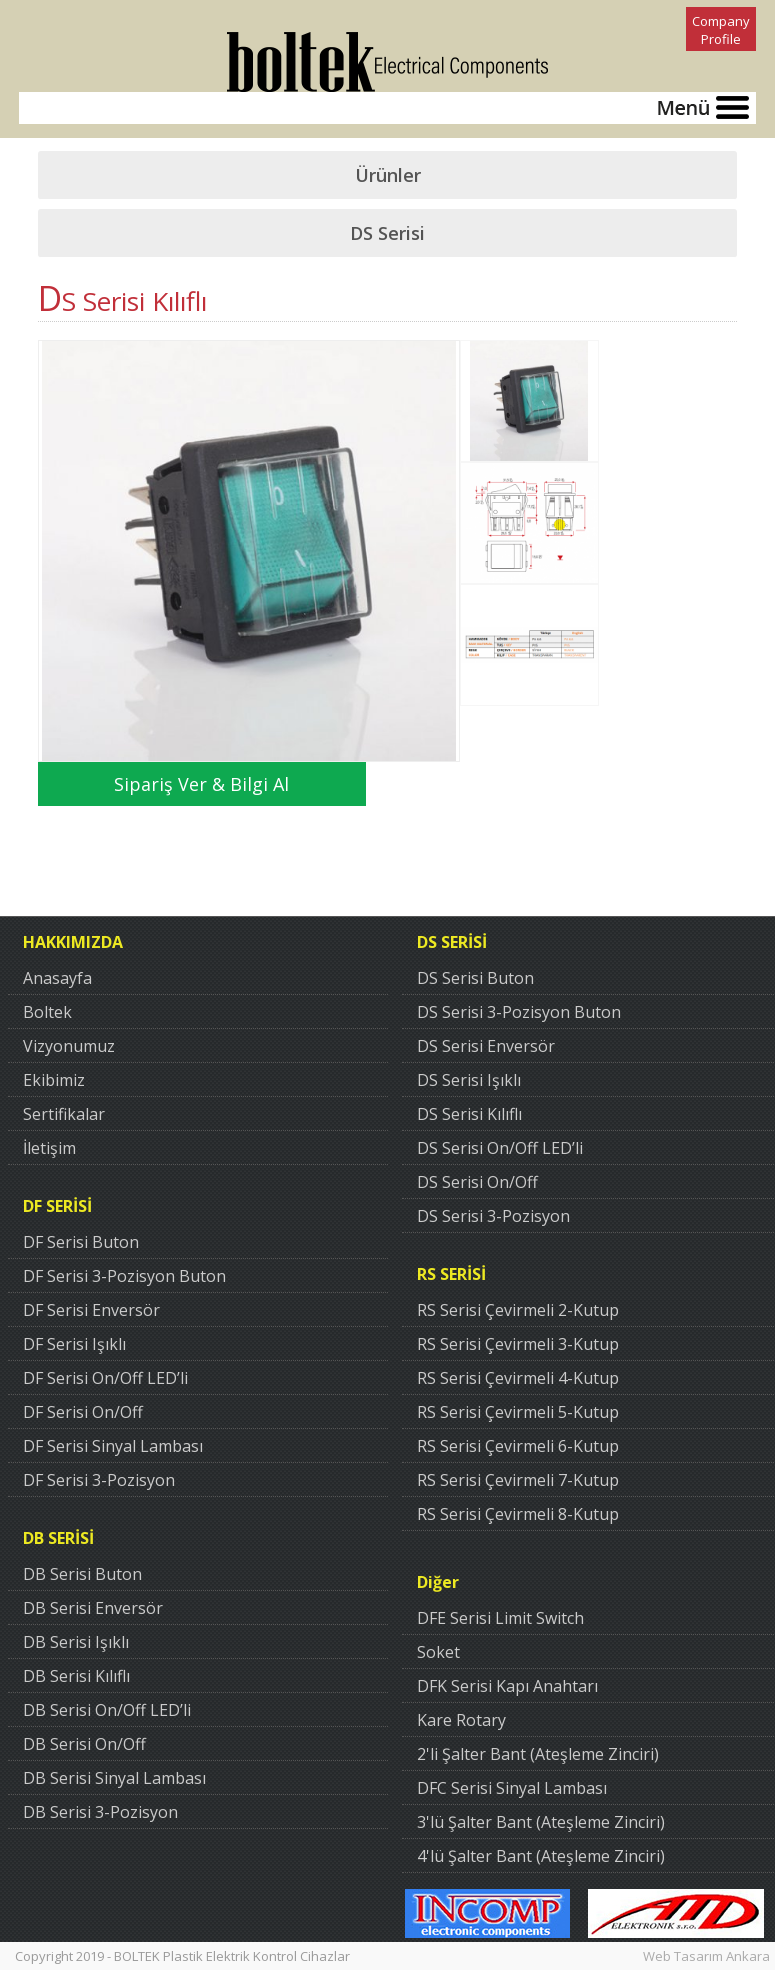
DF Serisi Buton (81, 1242)
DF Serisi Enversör (91, 1310)
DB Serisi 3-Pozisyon (100, 1812)
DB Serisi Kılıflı (76, 1676)
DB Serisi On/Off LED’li (107, 1710)
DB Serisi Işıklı (76, 1642)
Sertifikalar (64, 1114)
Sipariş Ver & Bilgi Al (201, 784)
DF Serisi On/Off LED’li (105, 1378)
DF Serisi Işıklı (74, 1344)
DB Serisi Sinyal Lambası (114, 1778)
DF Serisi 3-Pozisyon (99, 1480)
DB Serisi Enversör (93, 1608)
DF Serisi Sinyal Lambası (113, 1446)
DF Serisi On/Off (83, 1412)
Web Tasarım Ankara (706, 1956)
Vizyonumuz (69, 1046)
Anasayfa (57, 978)
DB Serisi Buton (82, 1574)
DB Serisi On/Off (84, 1744)
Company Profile (721, 30)
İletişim (49, 1148)
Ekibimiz (54, 1080)
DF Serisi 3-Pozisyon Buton (124, 1276)
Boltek (47, 1012)
